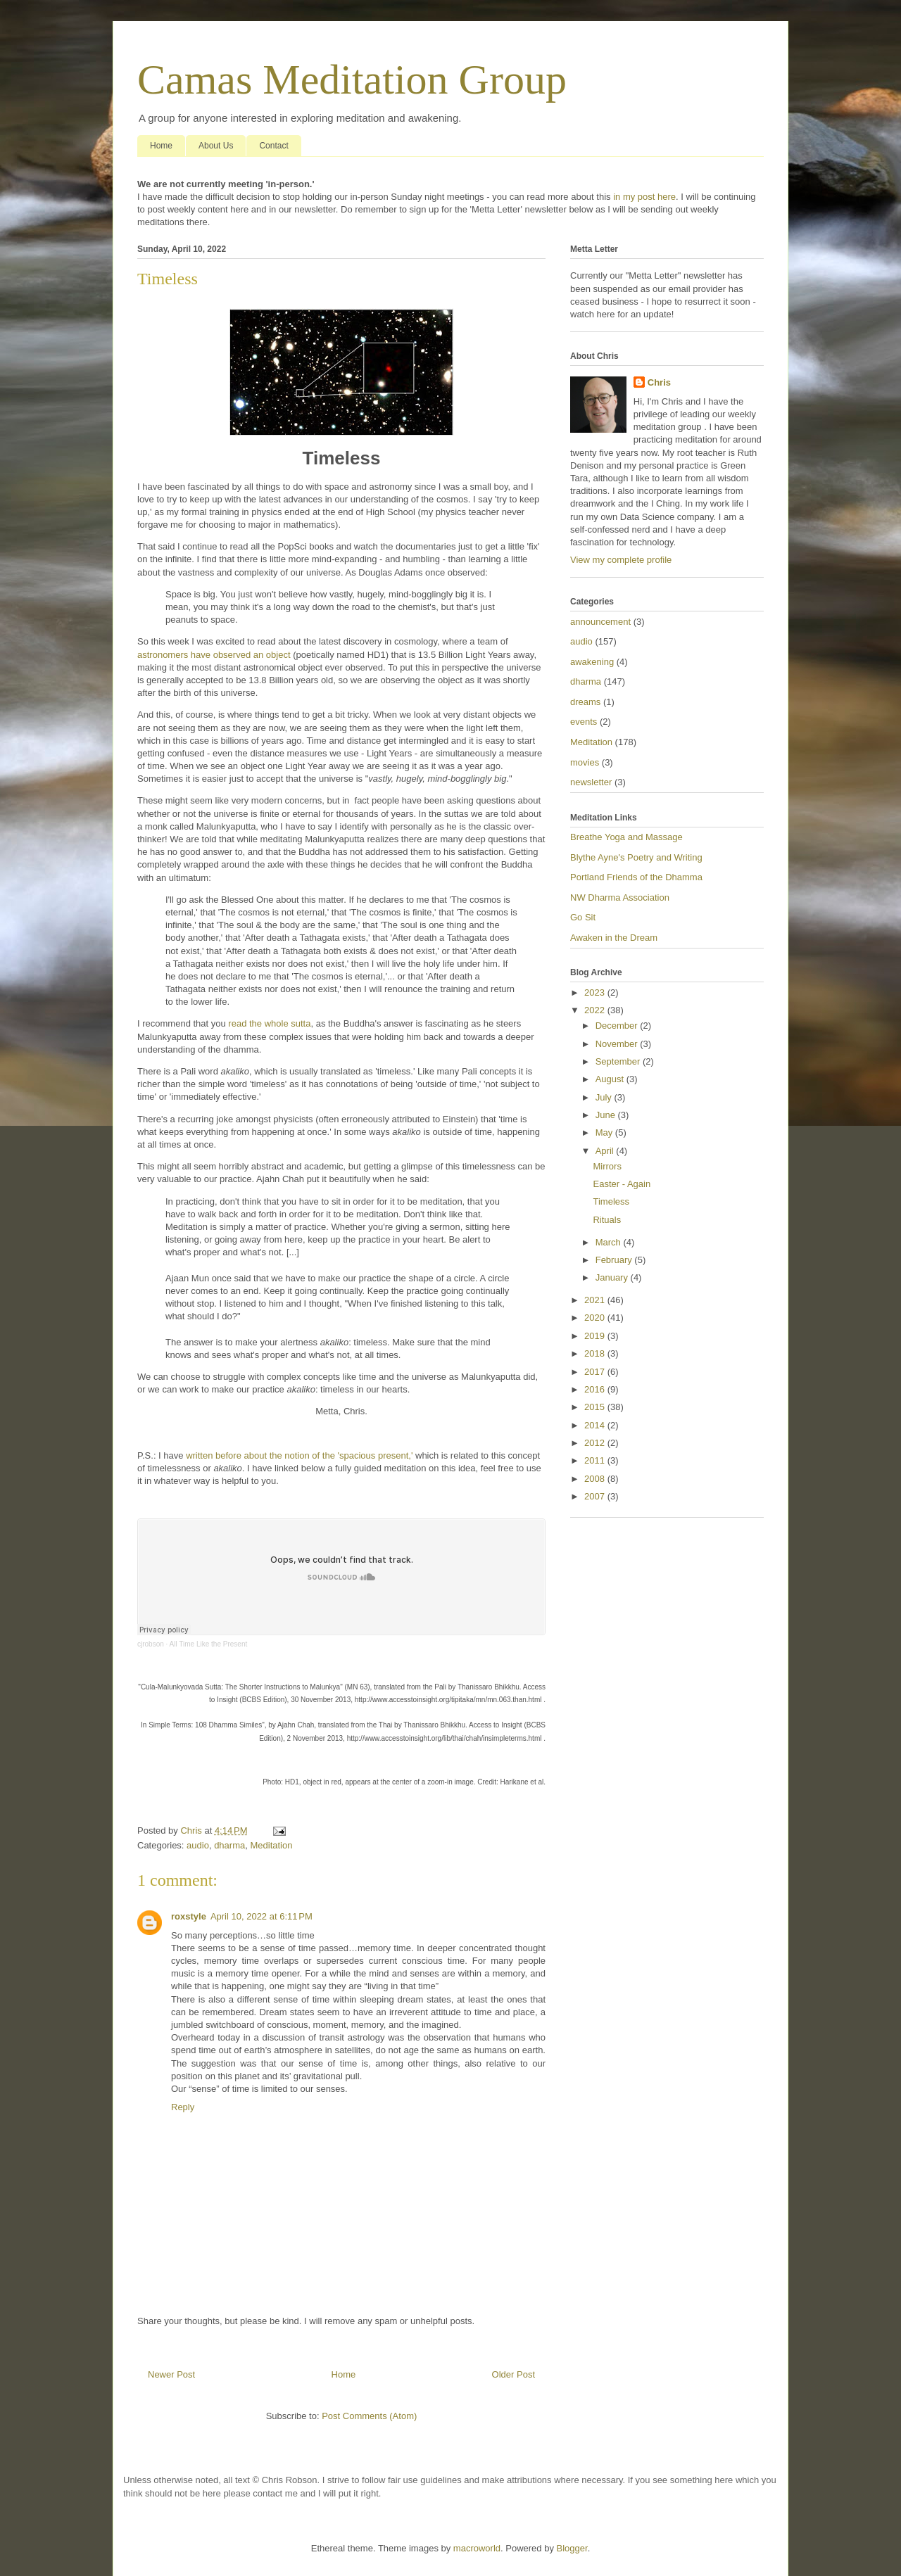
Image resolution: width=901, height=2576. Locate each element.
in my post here (644, 196)
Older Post (513, 2374)
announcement (600, 621)
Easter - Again (621, 1184)
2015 (595, 1407)
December (618, 1025)
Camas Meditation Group (352, 79)
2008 (595, 1478)
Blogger (572, 2548)
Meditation (271, 1845)
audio (198, 1845)
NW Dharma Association (619, 897)
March (610, 1242)
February (615, 1260)
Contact (273, 146)
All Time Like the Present (209, 1644)
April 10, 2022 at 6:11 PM (261, 1916)
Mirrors (607, 1166)
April (606, 1151)
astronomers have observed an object (214, 654)
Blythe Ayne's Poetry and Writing (636, 857)
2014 (595, 1425)
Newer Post (171, 2374)
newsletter (591, 782)
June (607, 1115)
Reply (182, 2107)
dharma (229, 1845)
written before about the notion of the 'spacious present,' (299, 1455)
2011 (595, 1460)
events (583, 721)
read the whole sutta (269, 1023)
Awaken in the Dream (613, 937)
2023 (595, 992)
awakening (592, 661)
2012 (595, 1443)
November (618, 1044)
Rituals (607, 1219)
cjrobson (150, 1644)
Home (161, 146)
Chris (659, 382)
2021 (595, 1300)
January (613, 1277)
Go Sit (583, 917)
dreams (585, 702)
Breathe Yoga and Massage (626, 837)
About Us (216, 146)
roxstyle (188, 1916)
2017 (595, 1371)
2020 (595, 1317)
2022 (595, 1010)
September (619, 1061)
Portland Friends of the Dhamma (636, 877)
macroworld (476, 2548)
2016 (595, 1389)
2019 (595, 1336)
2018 (595, 1353)
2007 (595, 1496)
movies (584, 762)
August (611, 1079)
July (605, 1097)
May (605, 1132)
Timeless (611, 1201)
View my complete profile (621, 559)
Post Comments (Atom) (369, 2416)
